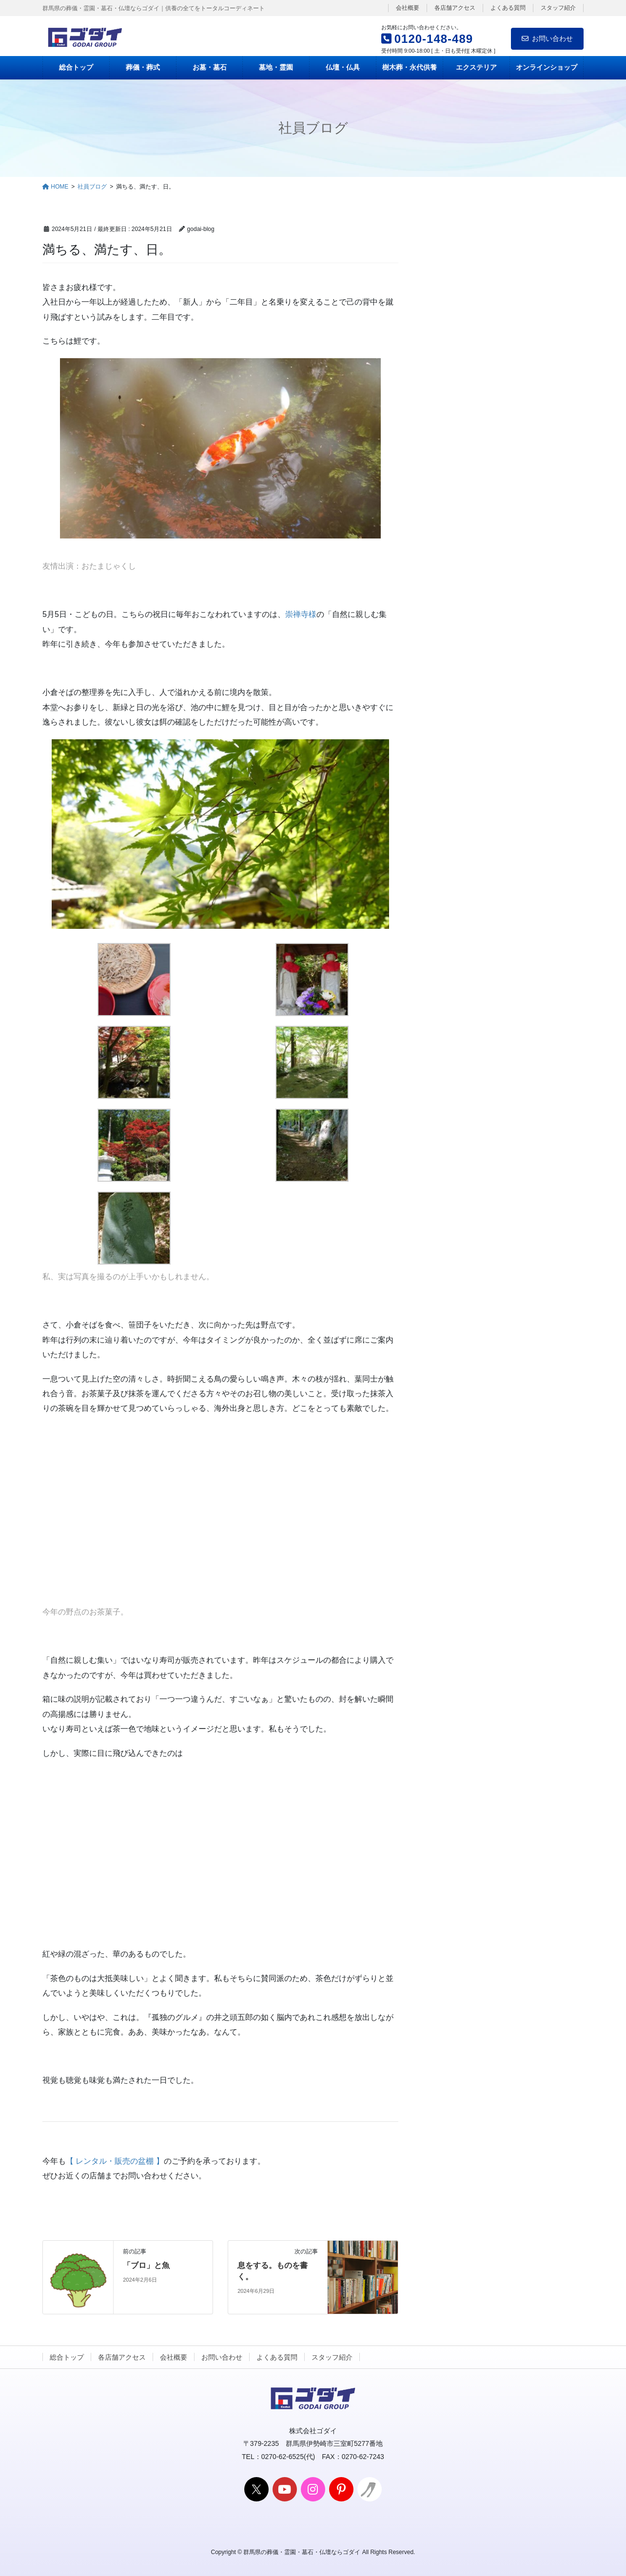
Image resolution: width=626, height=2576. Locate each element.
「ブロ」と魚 (146, 2265)
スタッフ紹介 (558, 7)
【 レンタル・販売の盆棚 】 (115, 2161)
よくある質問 (508, 7)
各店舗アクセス (454, 7)
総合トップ (67, 2357)
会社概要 (407, 7)
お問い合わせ (547, 38)
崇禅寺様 (300, 614)
